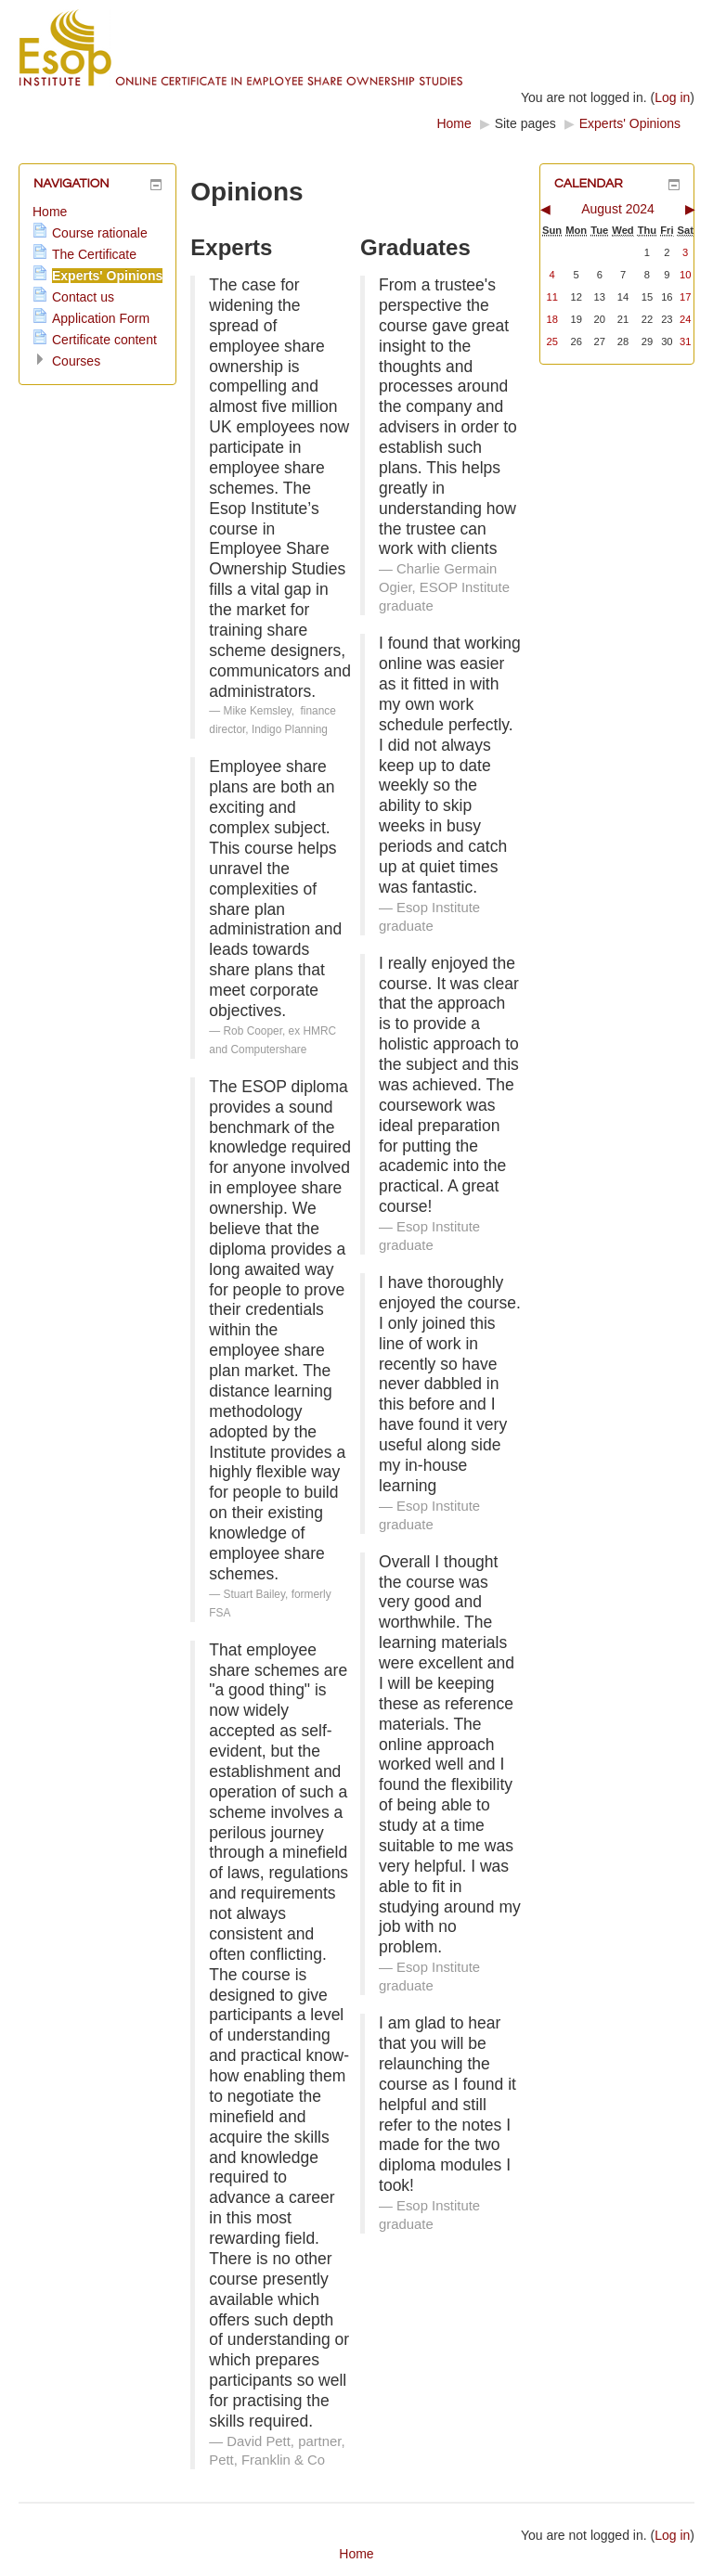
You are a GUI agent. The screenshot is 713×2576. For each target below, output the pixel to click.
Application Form (100, 318)
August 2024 (618, 208)
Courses (76, 361)
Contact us (83, 297)
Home (453, 123)
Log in (672, 97)
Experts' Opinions (630, 123)
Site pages (525, 123)
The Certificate (94, 254)
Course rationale (100, 232)
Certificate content (104, 339)
